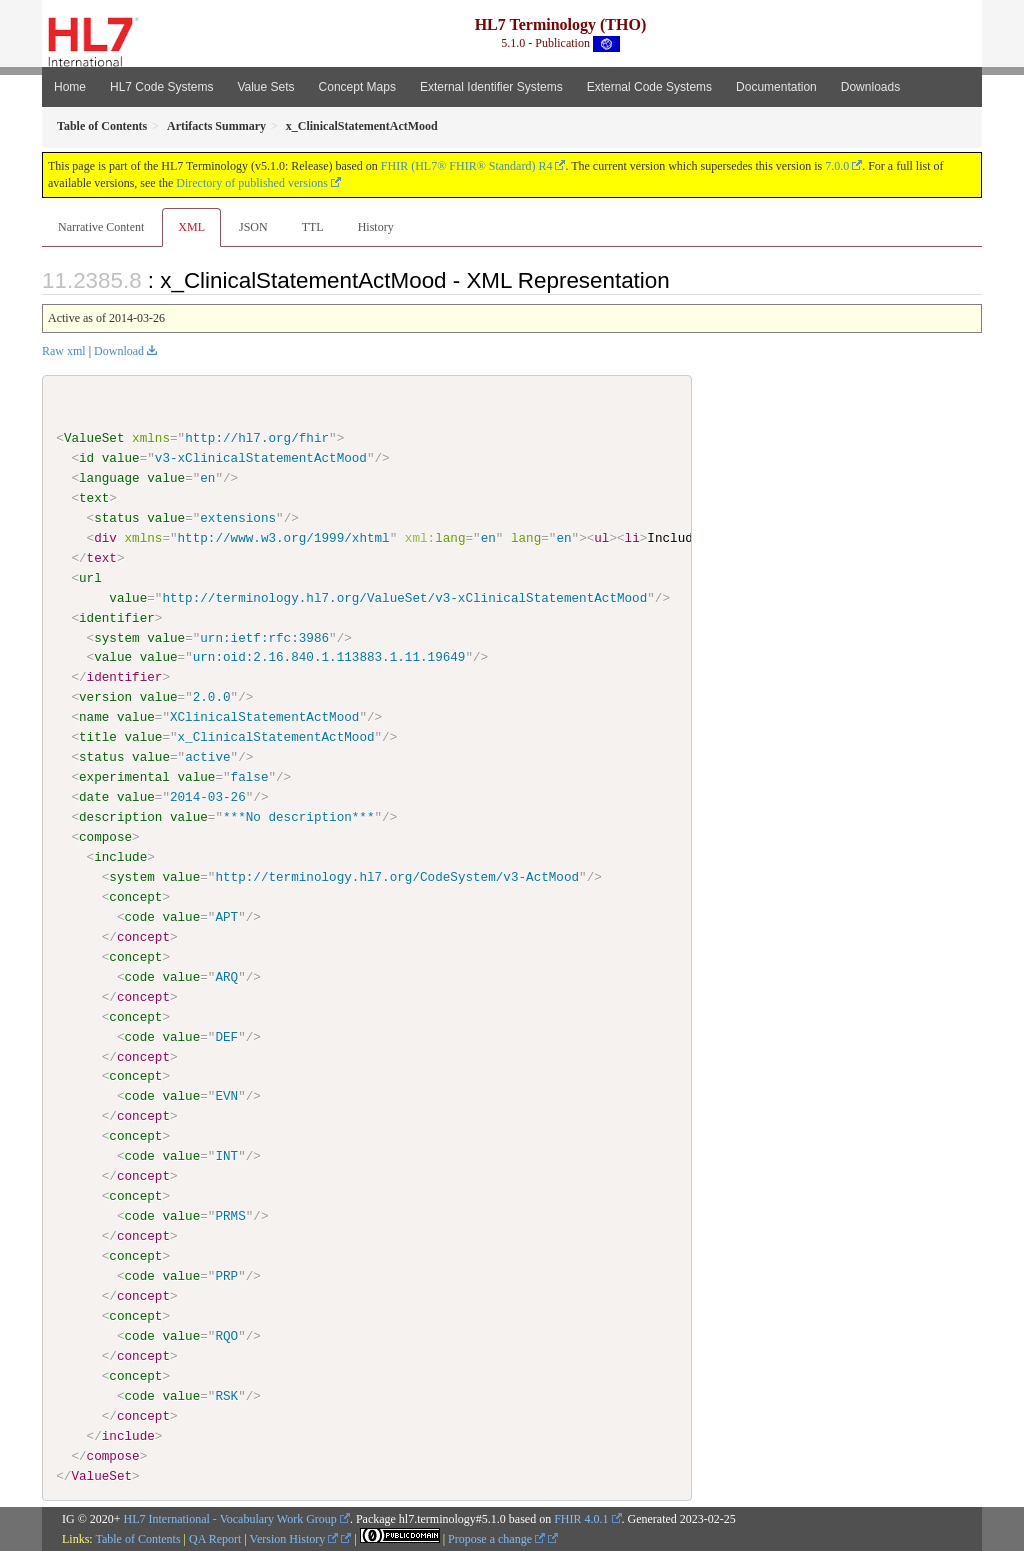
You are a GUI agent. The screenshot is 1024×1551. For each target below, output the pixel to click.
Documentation (776, 87)
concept (135, 897)
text (94, 498)
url (90, 578)
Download (119, 351)
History (376, 227)
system (116, 637)
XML (191, 227)
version (105, 697)
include (120, 857)
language (109, 478)
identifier (117, 617)
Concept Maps (357, 87)
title (98, 737)
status (116, 518)
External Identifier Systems (491, 87)
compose (105, 837)
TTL (313, 227)
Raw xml (64, 351)
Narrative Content (101, 227)
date (94, 797)
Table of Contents (137, 1538)
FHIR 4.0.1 (581, 1519)
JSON (253, 227)
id (86, 458)
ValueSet (94, 438)
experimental (124, 777)
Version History (294, 1538)
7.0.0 (837, 166)
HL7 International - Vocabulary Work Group (230, 1519)
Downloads (870, 87)
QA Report (215, 1538)
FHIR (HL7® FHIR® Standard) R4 (467, 166)
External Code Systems (649, 87)
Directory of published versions (252, 183)
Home (70, 87)
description (120, 817)
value (121, 458)
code (139, 916)
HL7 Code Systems (161, 87)
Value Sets (265, 87)
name (94, 717)
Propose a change (496, 1538)
